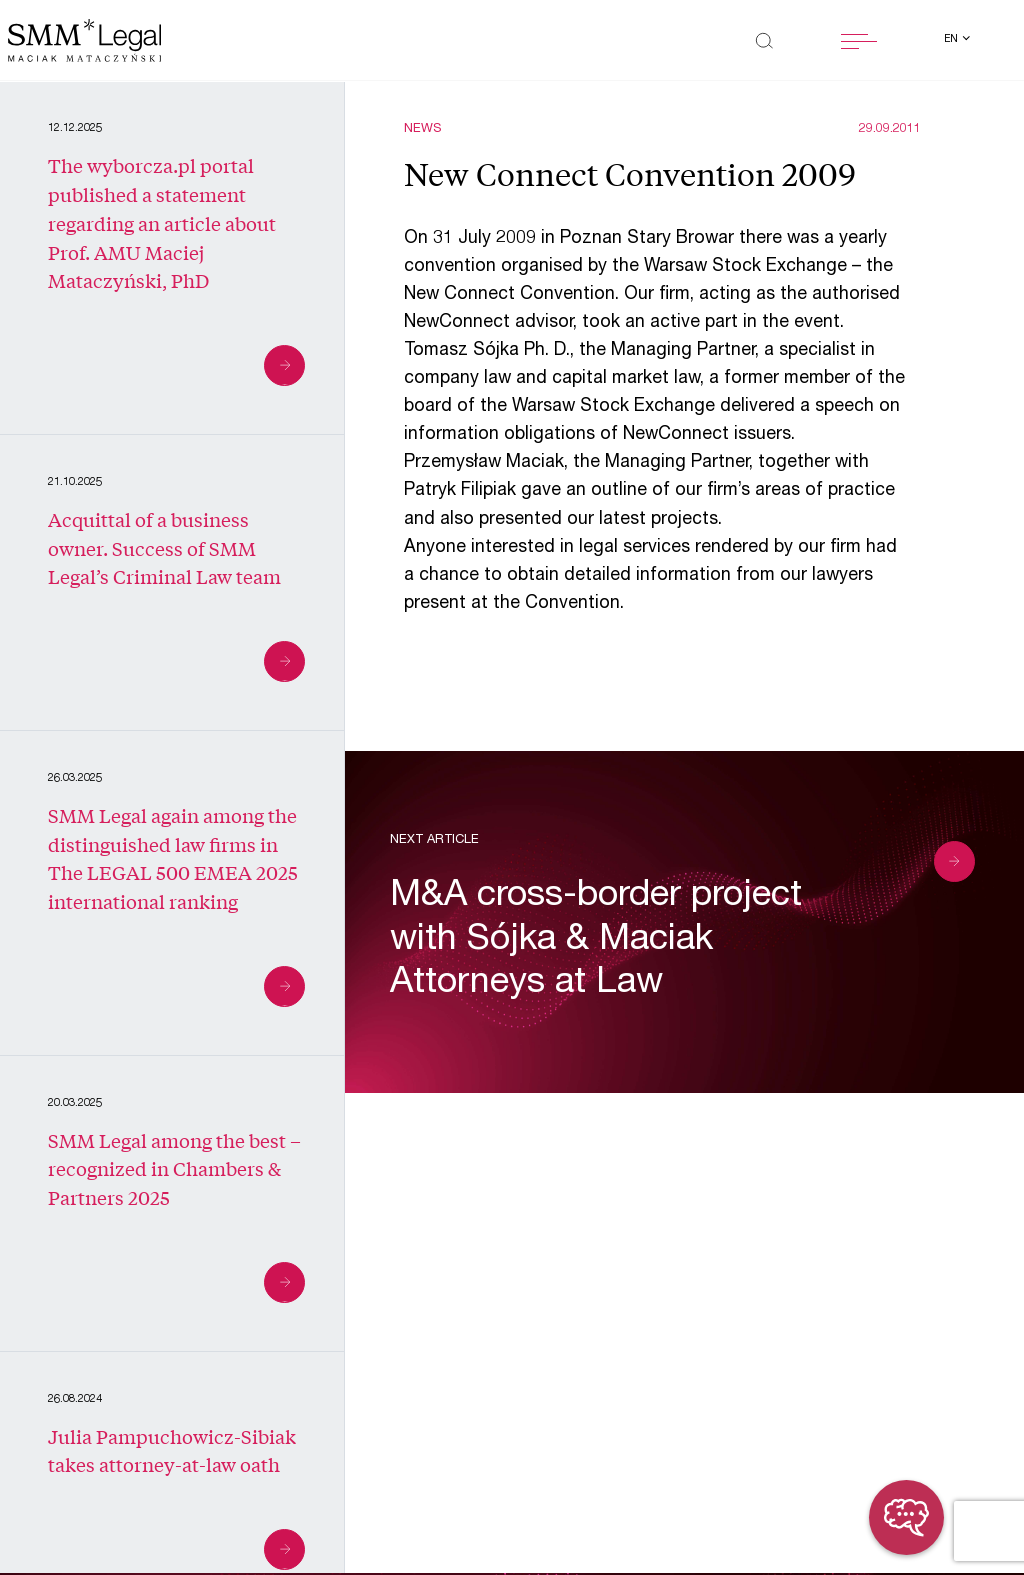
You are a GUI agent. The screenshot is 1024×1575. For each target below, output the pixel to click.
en (952, 40)
